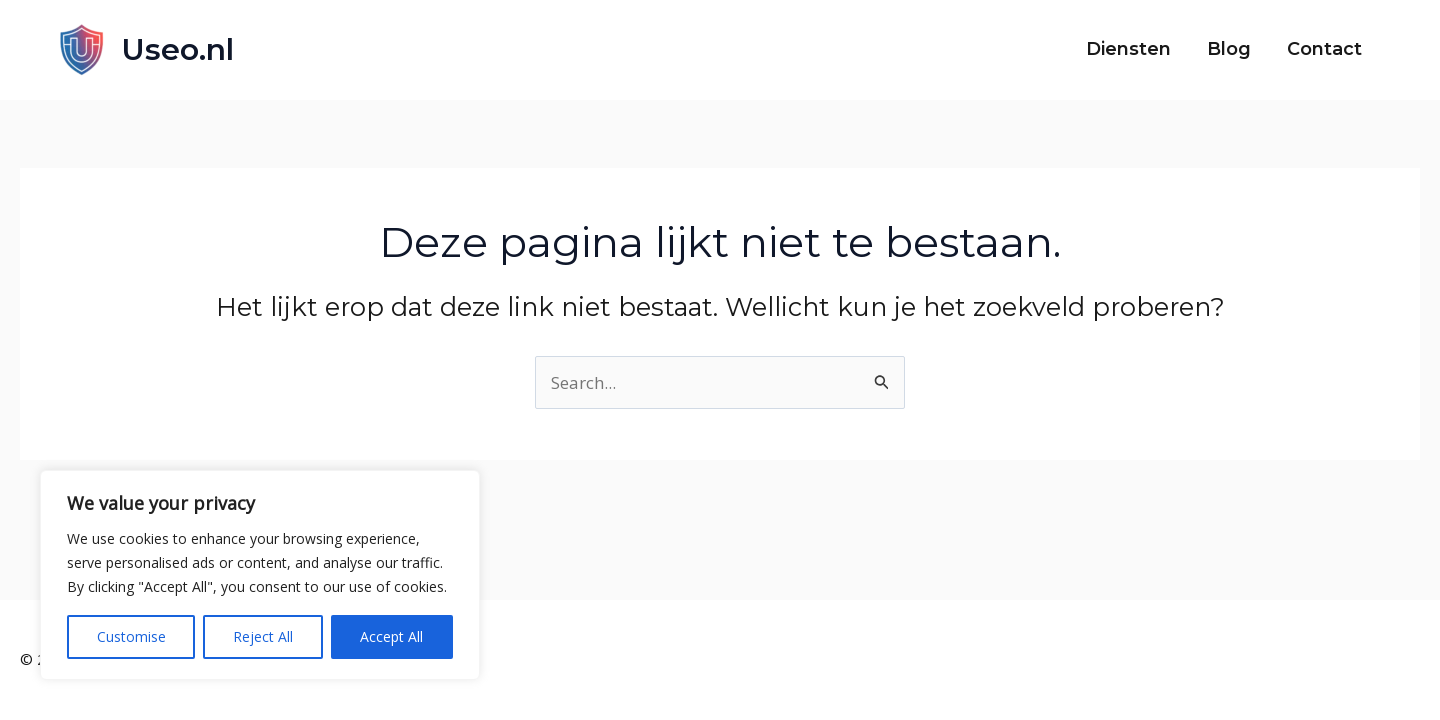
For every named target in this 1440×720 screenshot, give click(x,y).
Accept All (391, 636)
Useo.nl (177, 49)
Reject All (263, 636)
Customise (131, 636)
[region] (260, 575)
